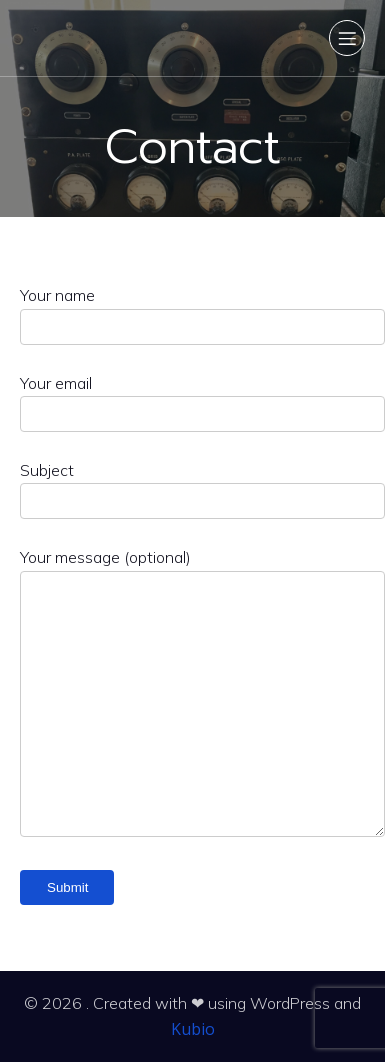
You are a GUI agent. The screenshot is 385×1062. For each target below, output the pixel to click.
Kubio (193, 1029)
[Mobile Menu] (347, 38)
